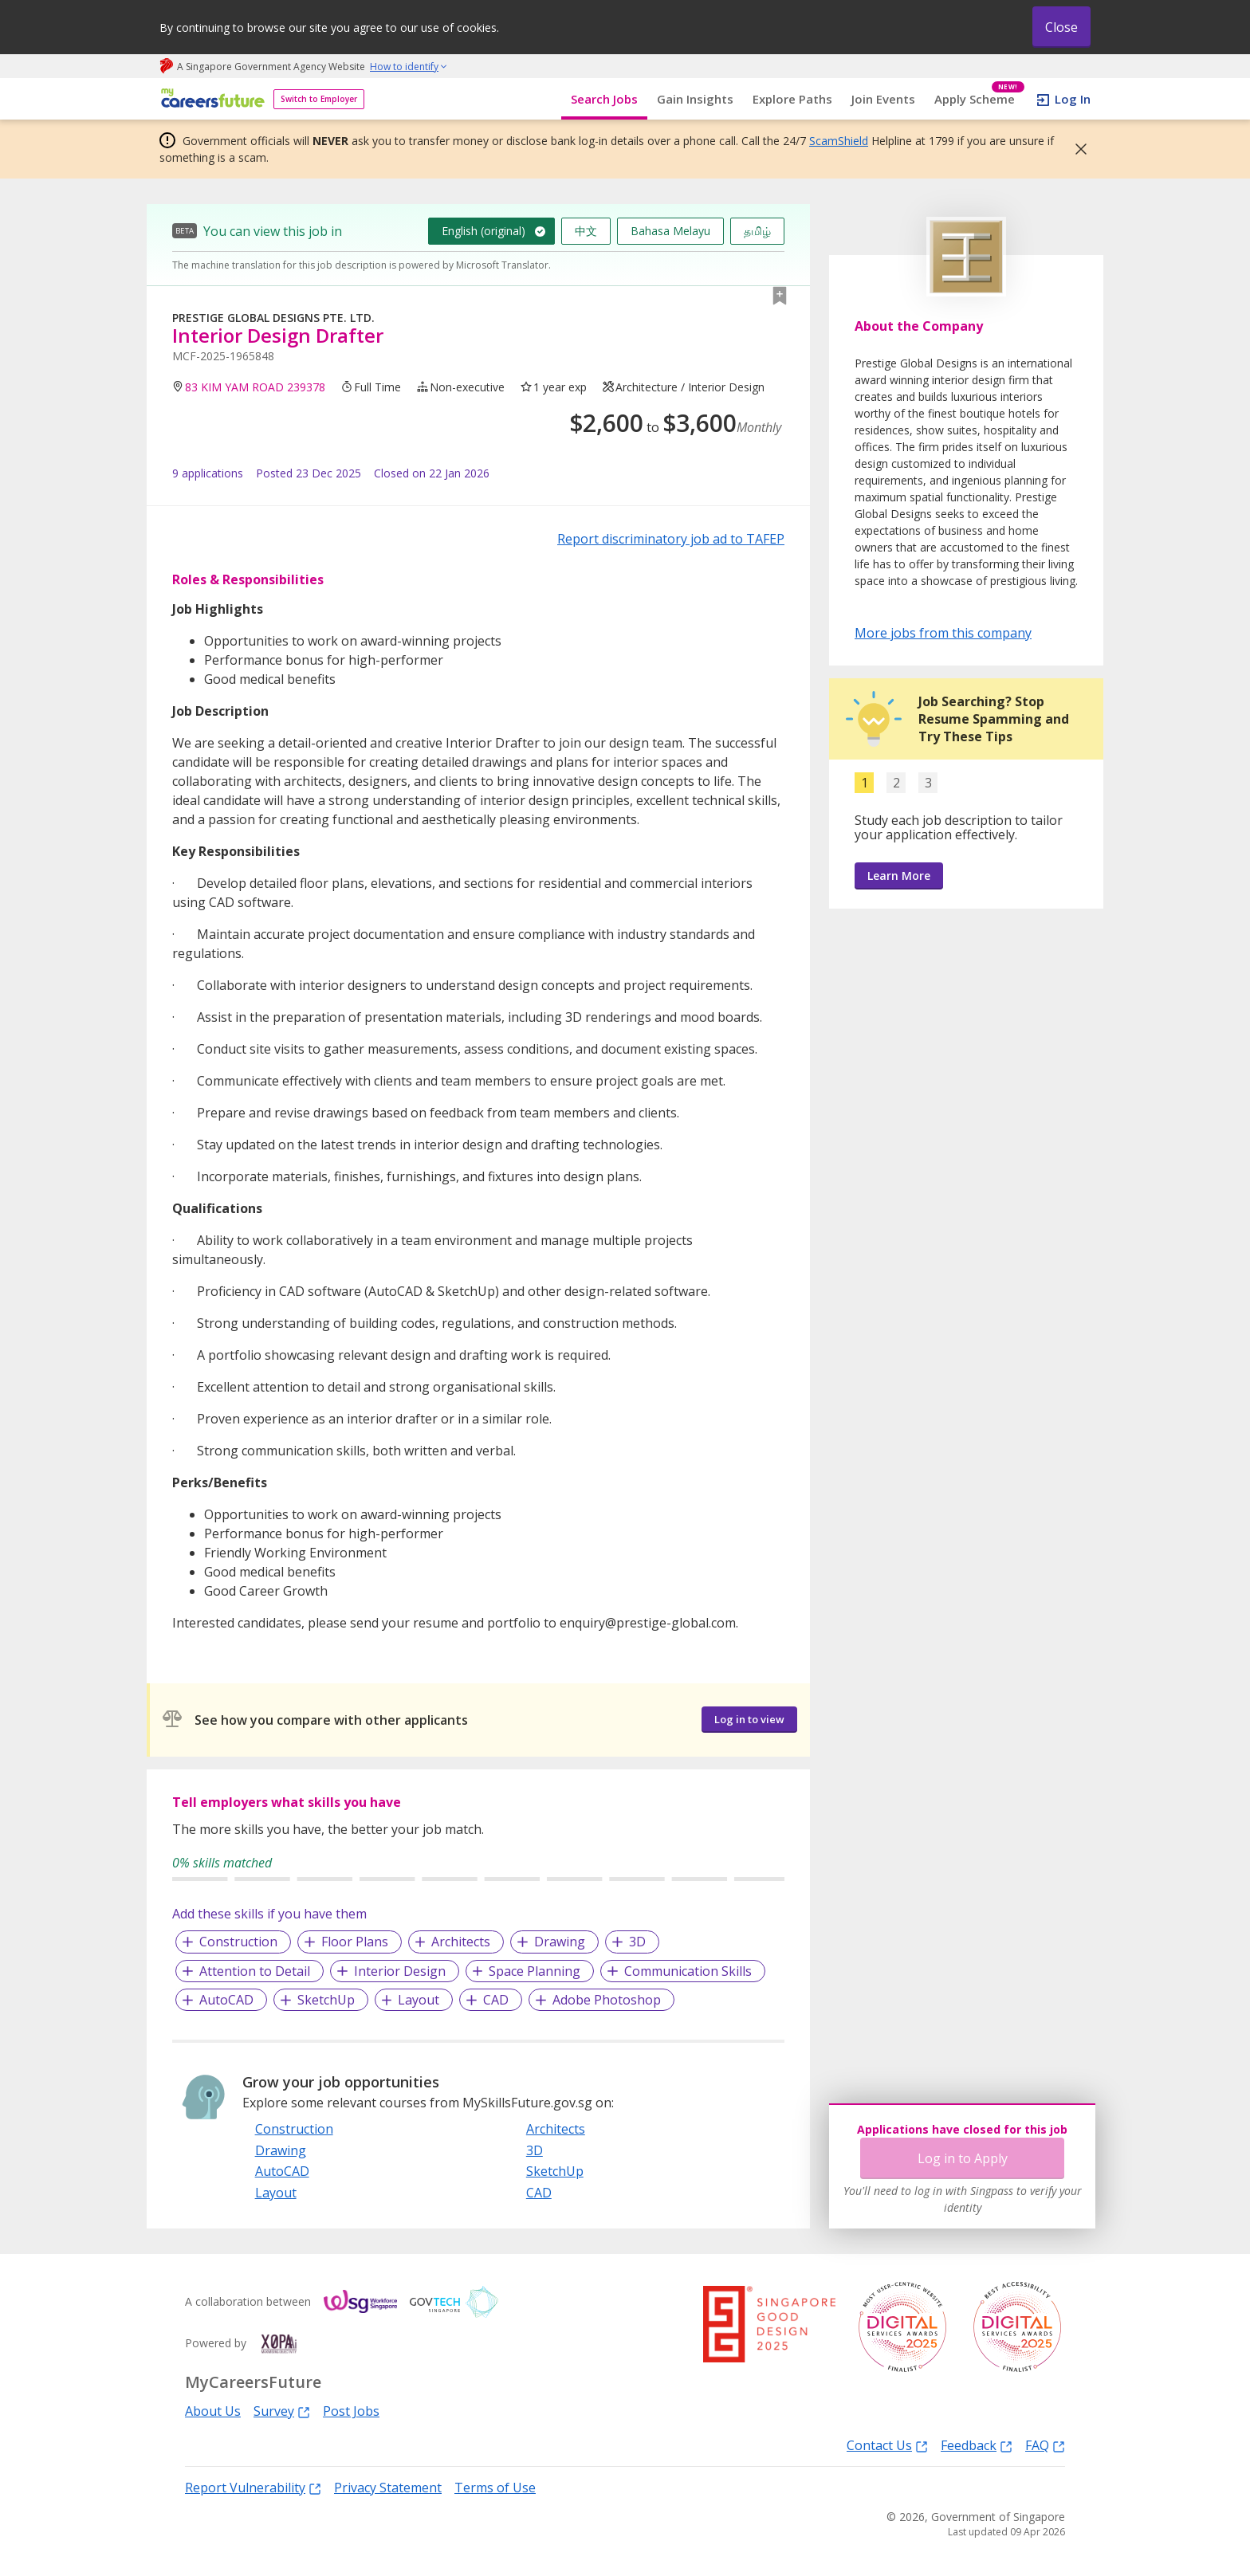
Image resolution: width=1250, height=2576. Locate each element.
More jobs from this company (943, 632)
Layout (418, 2000)
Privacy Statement (388, 2487)
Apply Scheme (979, 99)
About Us (213, 2411)
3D (637, 1941)
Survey (282, 2410)
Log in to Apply (963, 2158)
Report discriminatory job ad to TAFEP (670, 539)
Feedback (976, 2444)
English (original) (483, 230)
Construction (238, 1941)
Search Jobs (604, 99)
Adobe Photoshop (606, 2000)
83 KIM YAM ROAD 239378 (255, 387)
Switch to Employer (319, 98)
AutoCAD (226, 2000)
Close (1061, 27)
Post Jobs (351, 2411)
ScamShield (838, 140)
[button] (1076, 149)
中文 (586, 230)
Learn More (898, 875)
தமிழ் (757, 230)
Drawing (559, 1941)
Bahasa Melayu (670, 230)
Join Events (883, 99)
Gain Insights (695, 99)
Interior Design (400, 1971)
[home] (210, 99)
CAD (496, 2000)
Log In (1073, 99)
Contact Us (887, 2444)
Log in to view (749, 1719)
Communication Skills (688, 1971)
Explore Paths (792, 99)
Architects (460, 1941)
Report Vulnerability (253, 2487)
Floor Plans (354, 1941)
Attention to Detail (254, 1971)
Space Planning (534, 1971)
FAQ (1045, 2444)
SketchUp (326, 2000)
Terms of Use (495, 2487)
